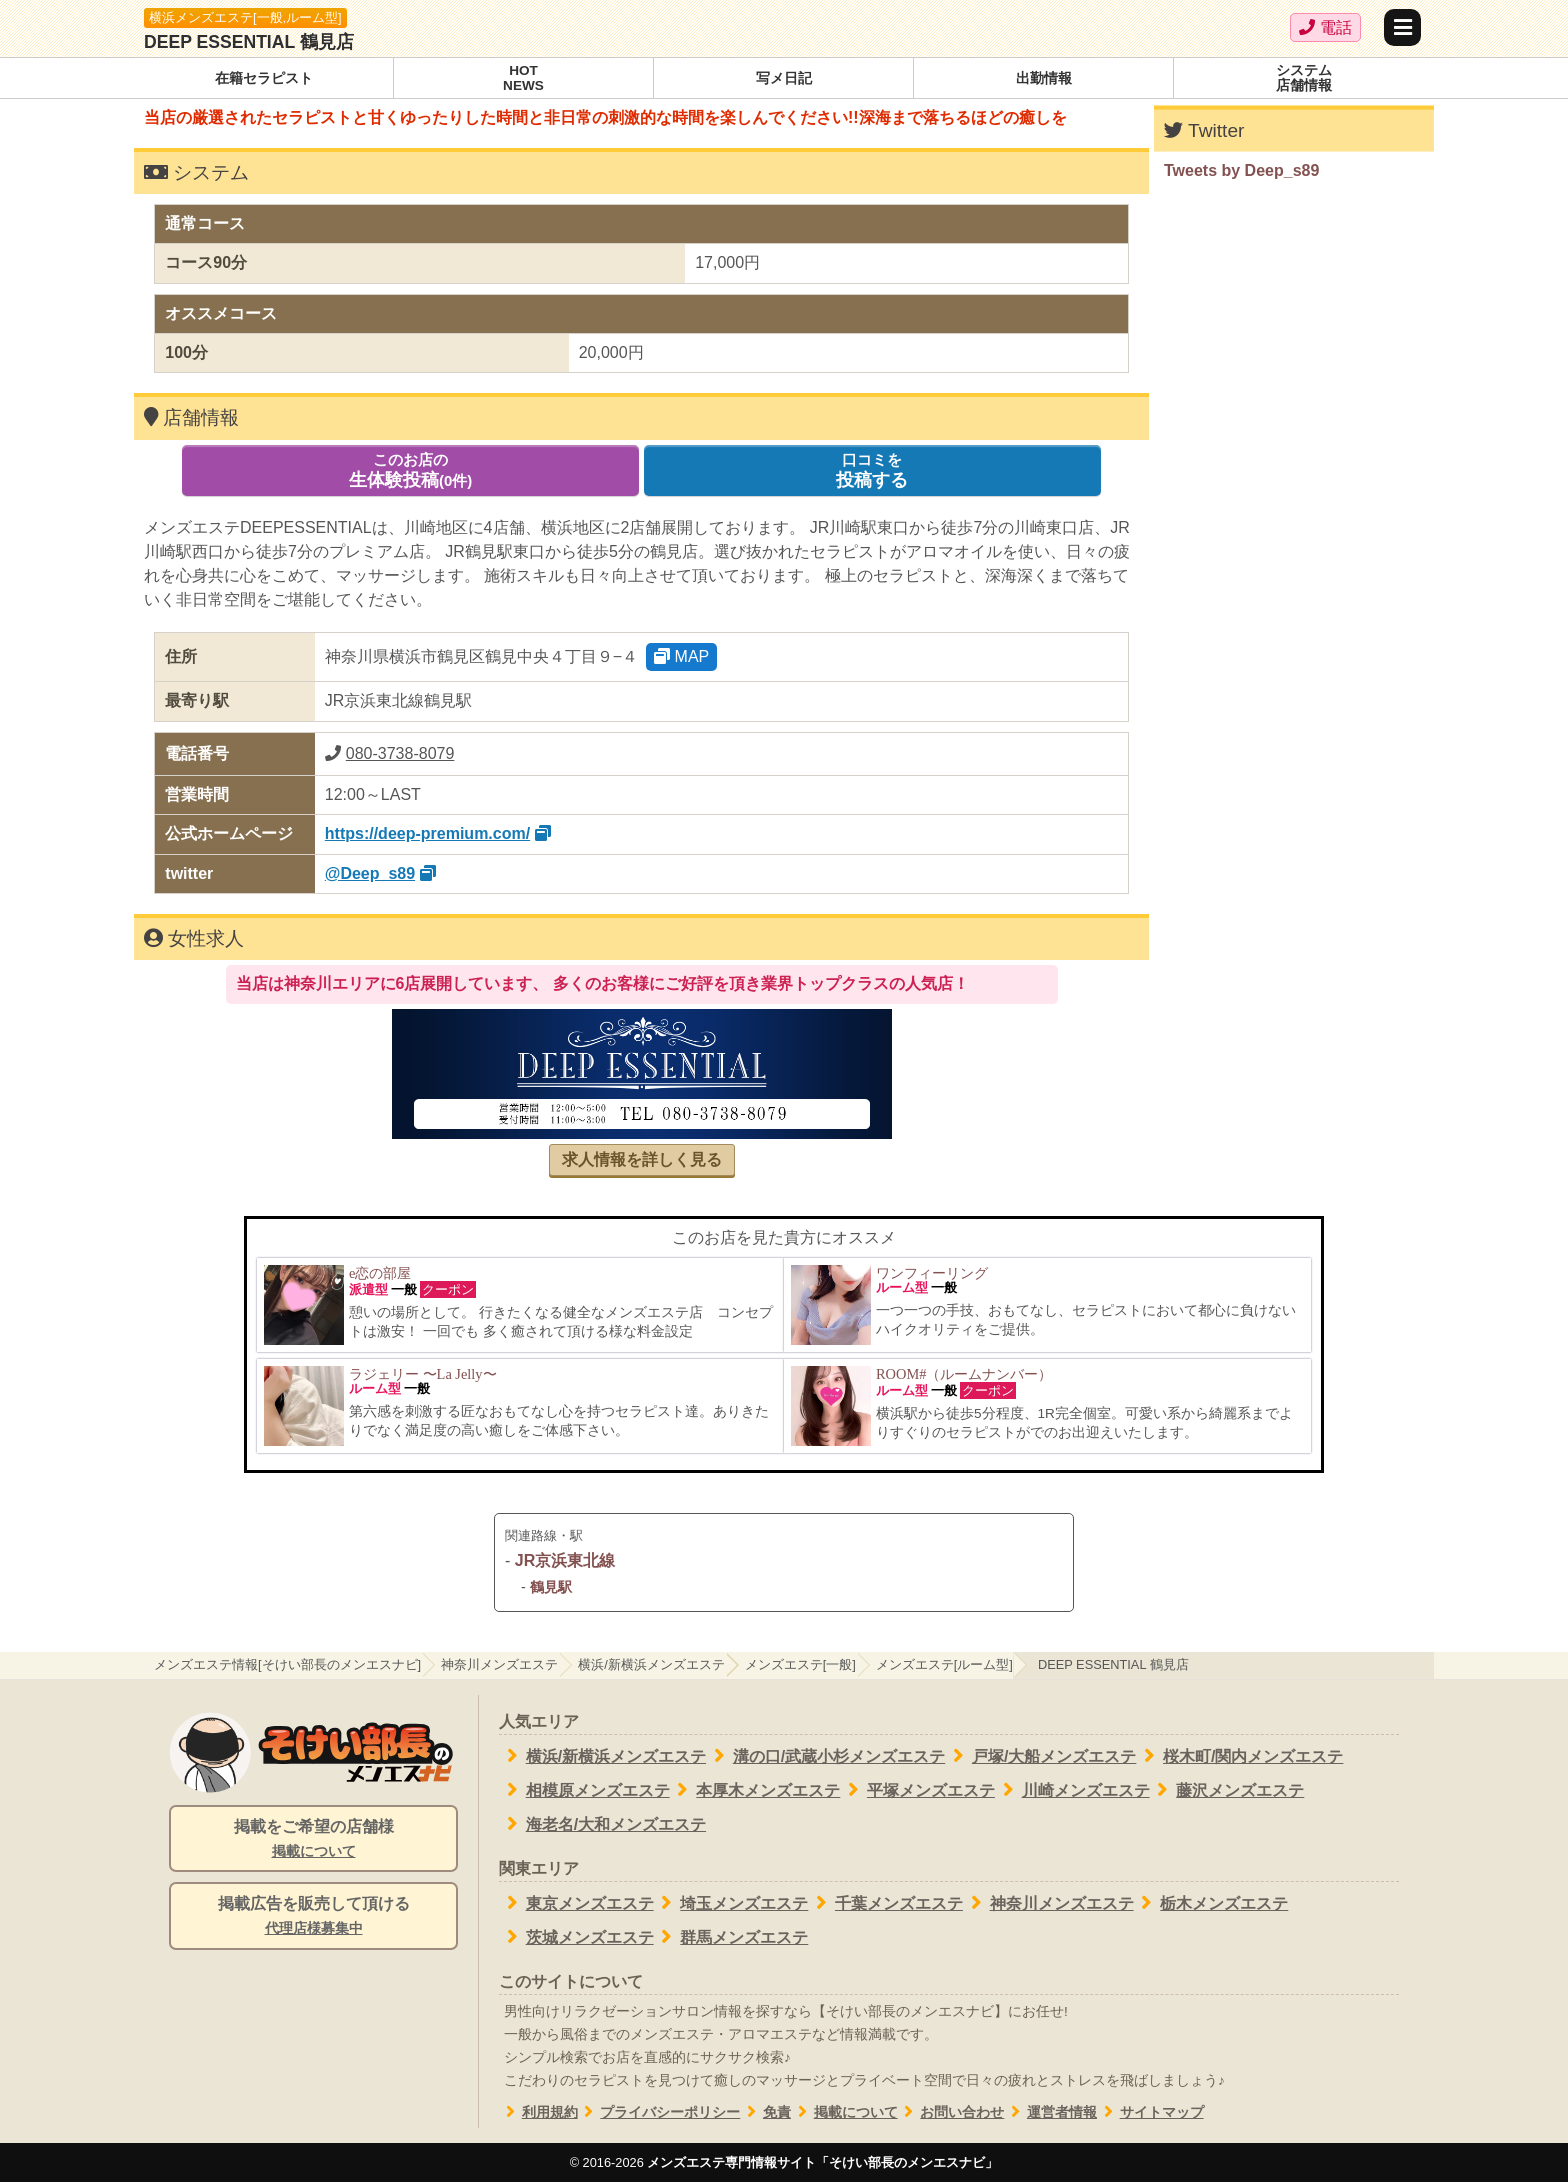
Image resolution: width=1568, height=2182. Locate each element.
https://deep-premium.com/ (427, 833)
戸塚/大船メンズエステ (1040, 1756)
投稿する (872, 470)
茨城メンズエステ (576, 1937)
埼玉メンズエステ (731, 1903)
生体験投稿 (410, 470)
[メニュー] (1402, 27)
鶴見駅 (551, 1587)
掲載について (844, 2112)
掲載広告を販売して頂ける (313, 1917)
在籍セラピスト (264, 78)
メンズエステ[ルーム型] (944, 1664)
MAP (681, 656)
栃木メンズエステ (1211, 1903)
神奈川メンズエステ (499, 1664)
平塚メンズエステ (917, 1790)
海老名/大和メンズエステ (602, 1824)
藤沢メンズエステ (1227, 1790)
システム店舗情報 (1304, 78)
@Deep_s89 (370, 873)
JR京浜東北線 (565, 1560)
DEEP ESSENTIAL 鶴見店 (249, 42)
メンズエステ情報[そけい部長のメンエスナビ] (287, 1664)
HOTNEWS (523, 78)
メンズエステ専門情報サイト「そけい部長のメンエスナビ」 (822, 2162)
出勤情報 (1044, 78)
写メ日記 (784, 78)
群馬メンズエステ (731, 1937)
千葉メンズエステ (885, 1903)
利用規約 (538, 2112)
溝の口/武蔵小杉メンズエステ (825, 1756)
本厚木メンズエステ (755, 1790)
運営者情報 (1050, 2112)
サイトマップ (1150, 2112)
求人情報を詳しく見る (642, 1159)
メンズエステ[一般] (800, 1664)
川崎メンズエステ (1072, 1790)
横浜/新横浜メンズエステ (651, 1664)
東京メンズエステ (576, 1903)
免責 (765, 2112)
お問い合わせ (951, 2112)
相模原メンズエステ (584, 1790)
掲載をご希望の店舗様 (313, 1840)
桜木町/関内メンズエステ (1239, 1756)
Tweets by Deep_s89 (1241, 170)
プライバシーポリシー (659, 2112)
